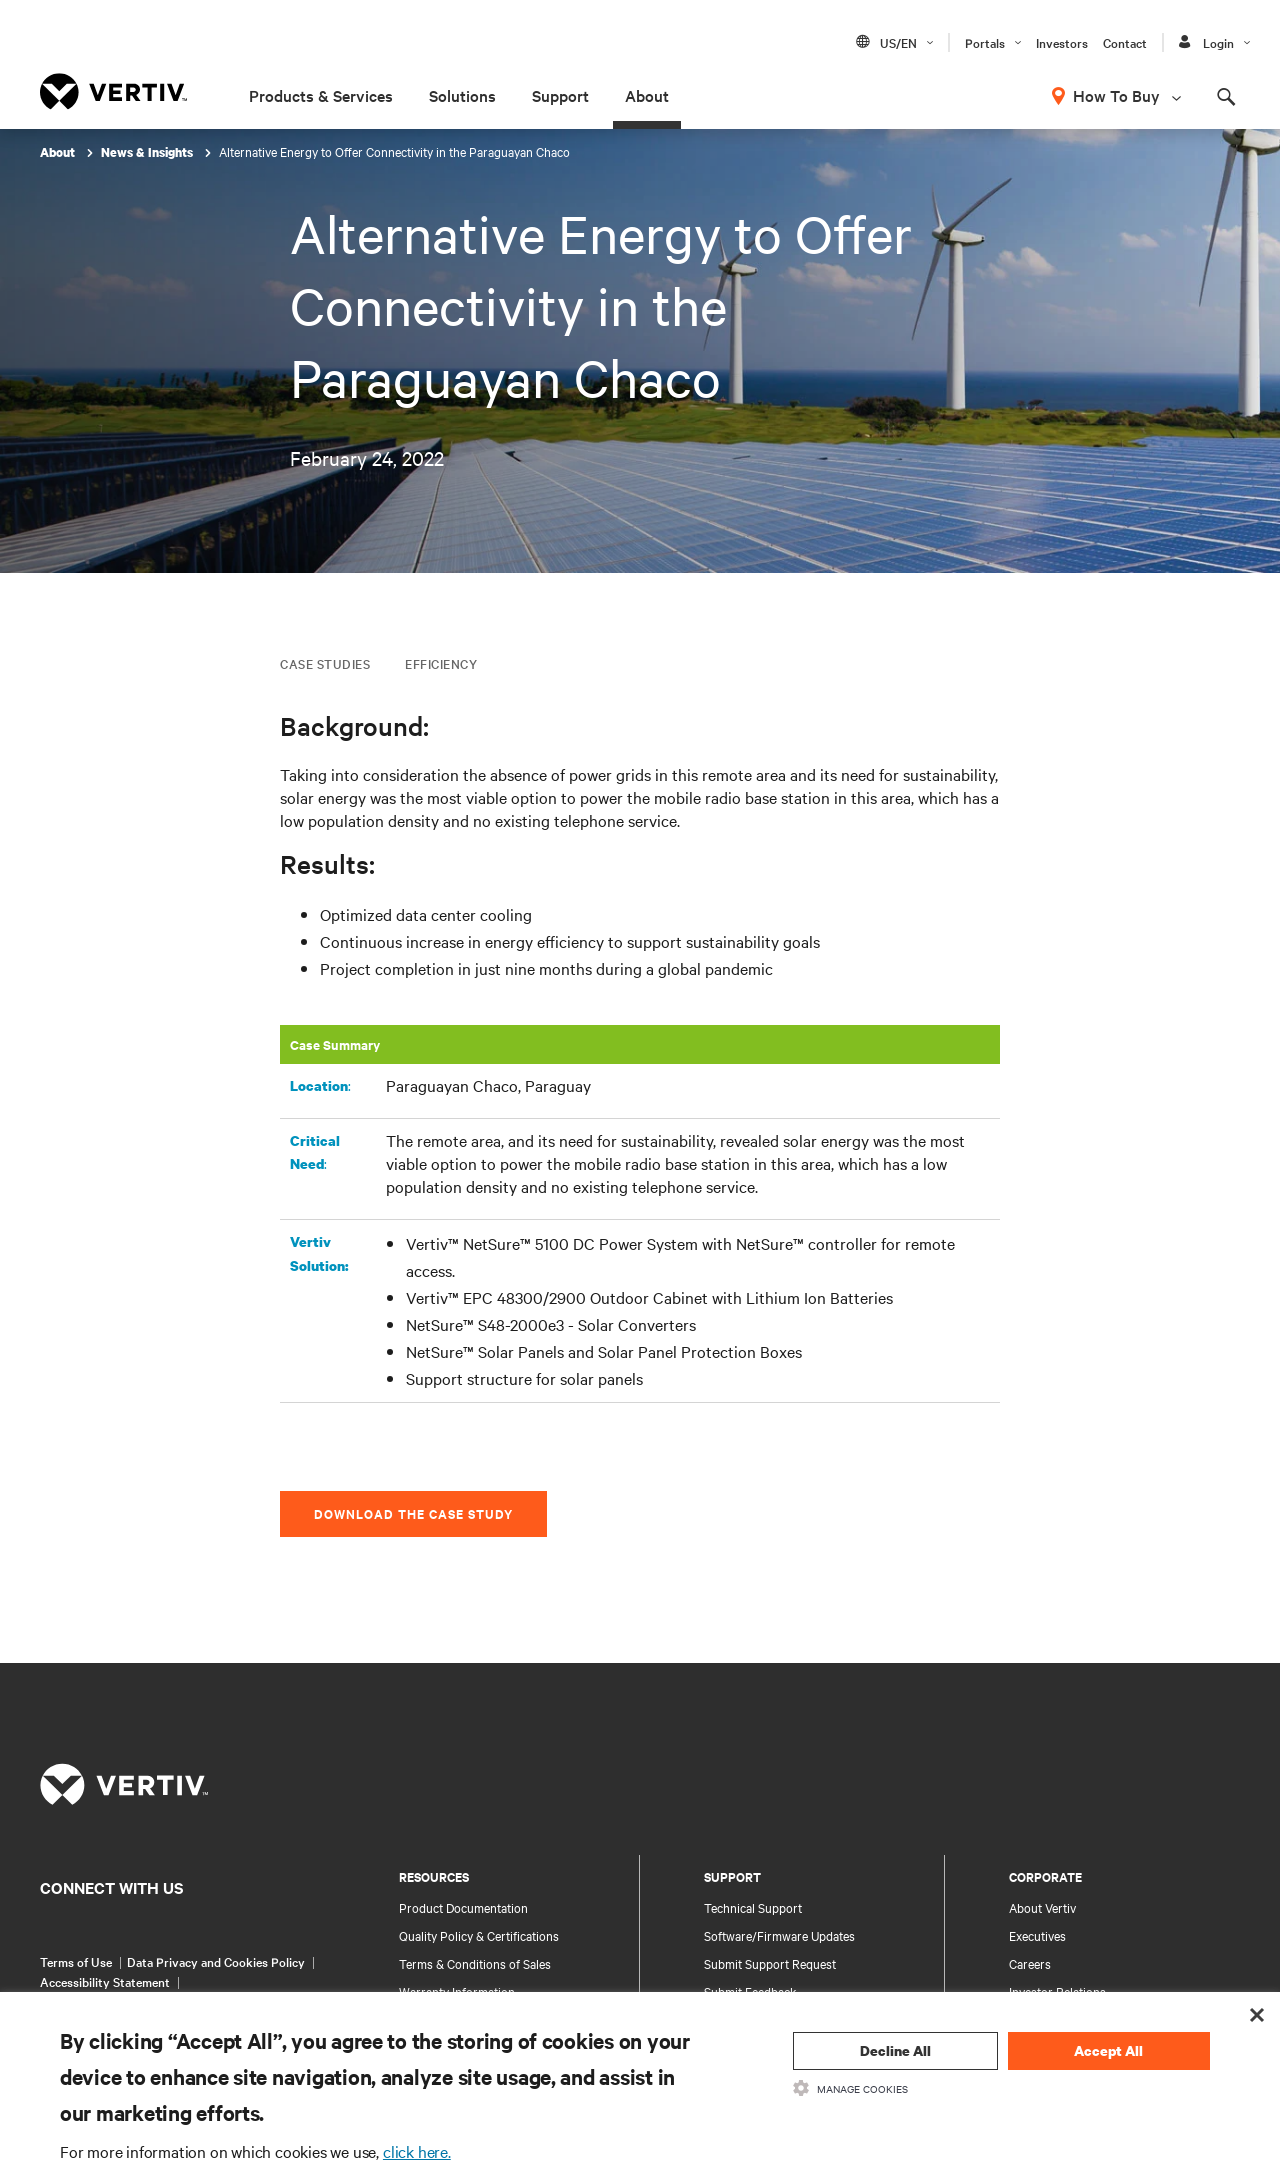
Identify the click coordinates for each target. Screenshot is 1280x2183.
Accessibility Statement (105, 1981)
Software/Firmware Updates (779, 1935)
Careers (1030, 1963)
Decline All (895, 2050)
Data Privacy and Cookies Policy (216, 1961)
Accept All (1108, 2050)
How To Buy (1116, 95)
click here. (417, 2151)
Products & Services (321, 95)
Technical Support (753, 1907)
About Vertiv (1042, 1907)
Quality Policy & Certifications (479, 1935)
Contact (1125, 42)
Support (560, 95)
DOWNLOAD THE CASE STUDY (413, 1513)
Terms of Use (76, 1961)
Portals (985, 42)
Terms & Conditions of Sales (475, 1963)
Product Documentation (463, 1907)
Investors (1062, 42)
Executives (1037, 1935)
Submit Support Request (770, 1963)
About (647, 95)
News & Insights (148, 152)
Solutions (462, 95)
